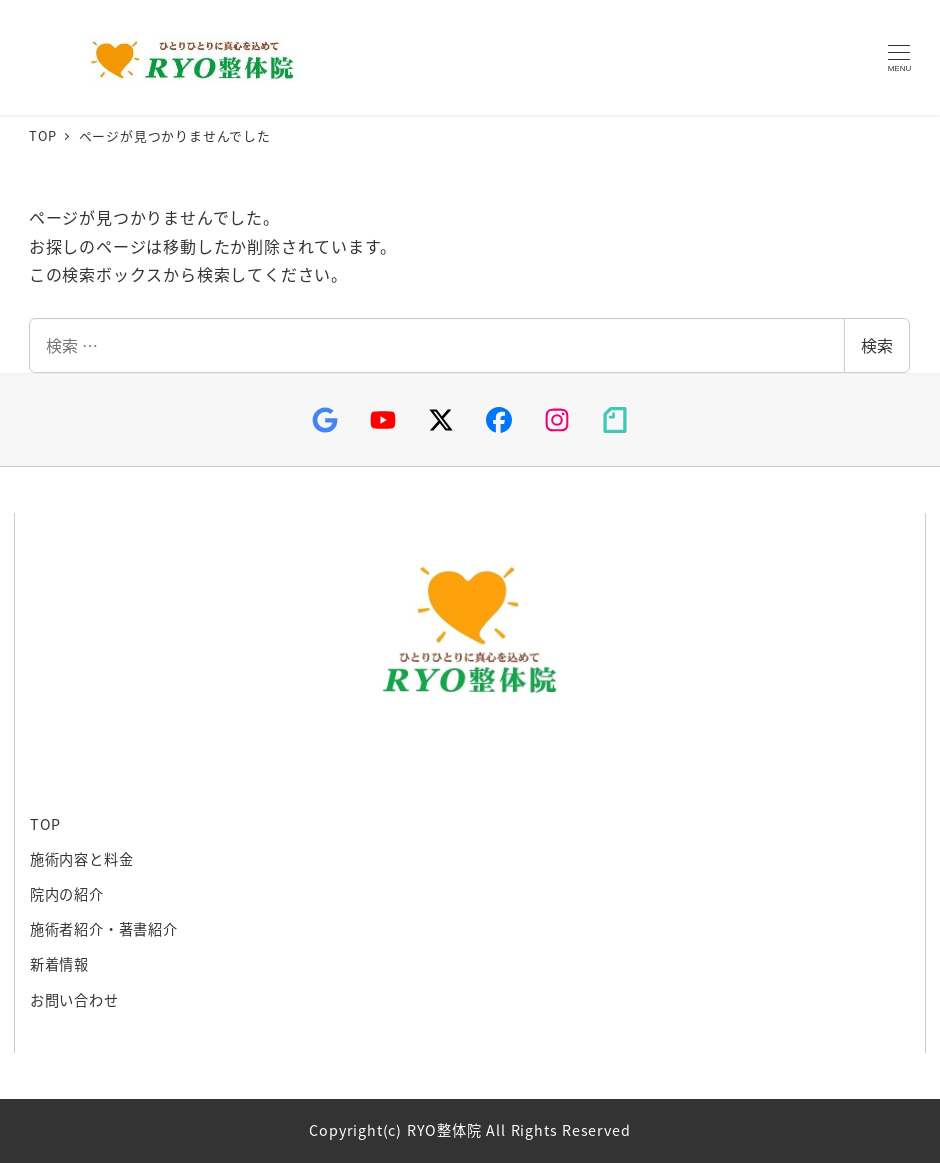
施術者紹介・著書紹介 (104, 929)
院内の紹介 (67, 894)
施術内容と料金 (82, 859)
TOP (45, 824)
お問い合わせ (74, 1000)
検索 (877, 345)
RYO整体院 (187, 58)
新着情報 (59, 964)
